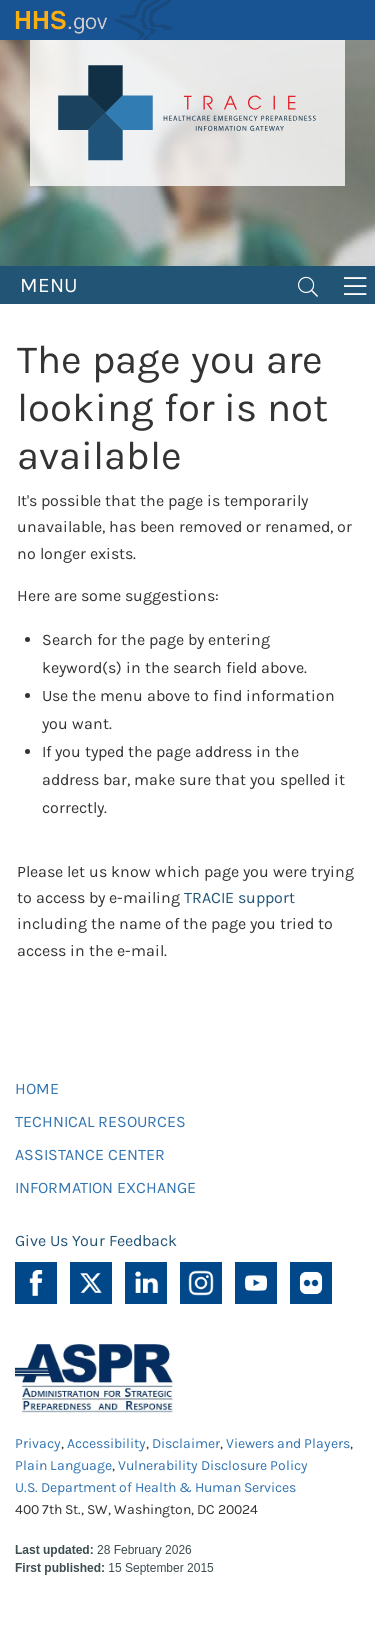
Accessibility (106, 1443)
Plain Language (63, 1465)
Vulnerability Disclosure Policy (213, 1465)
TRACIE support (239, 897)
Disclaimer (186, 1443)
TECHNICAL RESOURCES (100, 1121)
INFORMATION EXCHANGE (105, 1187)
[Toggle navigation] (308, 285)
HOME (37, 1088)
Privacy (38, 1443)
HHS (95, 20)
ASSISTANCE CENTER (90, 1154)
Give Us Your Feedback (96, 1240)
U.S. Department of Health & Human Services (155, 1487)
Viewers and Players (288, 1443)
